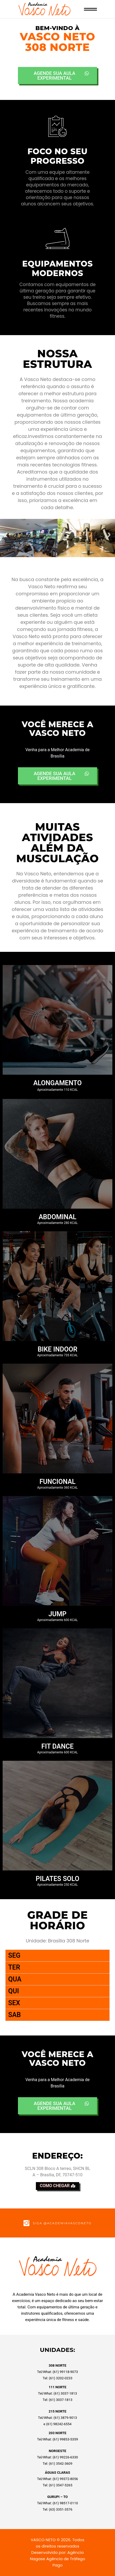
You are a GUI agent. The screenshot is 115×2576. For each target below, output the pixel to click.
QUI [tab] (13, 1991)
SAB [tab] (14, 2015)
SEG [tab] (14, 1955)
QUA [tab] (14, 1979)
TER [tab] (14, 1967)
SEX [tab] (14, 2003)
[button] (6, 535)
